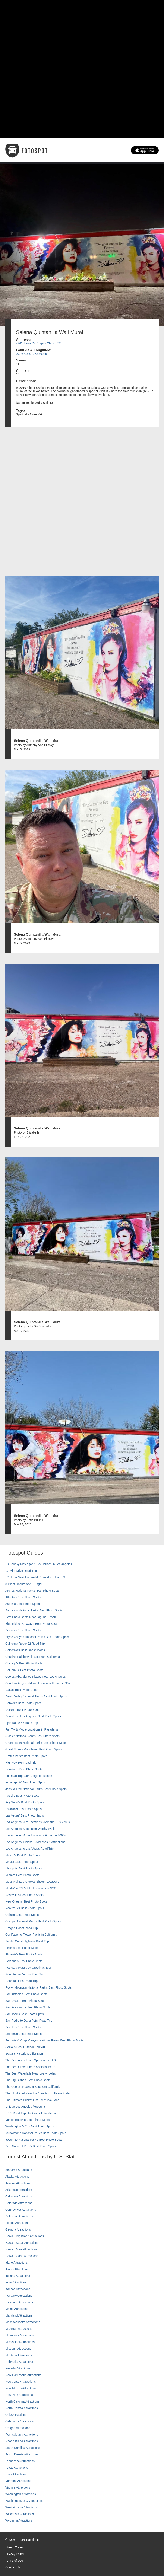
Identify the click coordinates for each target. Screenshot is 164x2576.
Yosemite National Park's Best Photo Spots (33, 2139)
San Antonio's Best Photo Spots (26, 1994)
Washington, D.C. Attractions (24, 2500)
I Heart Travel (14, 2547)
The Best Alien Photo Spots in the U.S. (31, 2060)
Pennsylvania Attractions (21, 2434)
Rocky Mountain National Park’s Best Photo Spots (38, 1987)
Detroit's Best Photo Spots (22, 1709)
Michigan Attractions (18, 2328)
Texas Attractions (16, 2467)
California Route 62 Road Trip (25, 1643)
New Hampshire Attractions (23, 2375)
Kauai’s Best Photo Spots (22, 1795)
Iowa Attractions (15, 2282)
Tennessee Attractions (20, 2461)
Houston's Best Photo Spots (23, 1769)
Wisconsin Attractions (19, 2514)
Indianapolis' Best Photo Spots (25, 1782)
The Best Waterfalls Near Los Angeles (30, 2073)
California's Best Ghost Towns (25, 1650)
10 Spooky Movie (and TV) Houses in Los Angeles (38, 1564)
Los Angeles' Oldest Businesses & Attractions (35, 1842)
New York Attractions (19, 2395)
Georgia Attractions (18, 2229)
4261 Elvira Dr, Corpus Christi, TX (38, 343)
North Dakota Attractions (21, 2408)
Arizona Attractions (17, 2183)
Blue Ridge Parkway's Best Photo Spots (31, 1623)
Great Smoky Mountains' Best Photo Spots (33, 1749)
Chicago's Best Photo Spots (23, 1663)
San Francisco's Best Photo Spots (27, 2007)
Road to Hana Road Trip (21, 1981)
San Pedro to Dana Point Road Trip (28, 2020)
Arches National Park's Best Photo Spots (32, 1590)
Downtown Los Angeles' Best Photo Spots (33, 1716)
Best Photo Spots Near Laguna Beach (30, 1617)
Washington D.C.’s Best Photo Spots (29, 2126)
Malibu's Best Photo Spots (22, 1855)
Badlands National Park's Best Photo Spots (34, 1610)
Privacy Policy (14, 2554)
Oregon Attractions (17, 2428)
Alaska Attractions (17, 2176)
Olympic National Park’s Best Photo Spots (33, 1921)
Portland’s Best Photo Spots (23, 1961)
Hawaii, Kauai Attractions (21, 2242)
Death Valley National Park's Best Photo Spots (36, 1696)
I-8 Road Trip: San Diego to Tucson (28, 1776)
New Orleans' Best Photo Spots (26, 1901)
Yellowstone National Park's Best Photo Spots (35, 2133)
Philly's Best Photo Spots (21, 1947)
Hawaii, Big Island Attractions (24, 2236)
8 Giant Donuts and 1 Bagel (23, 1584)
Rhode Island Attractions (21, 2441)
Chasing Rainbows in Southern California (32, 1656)
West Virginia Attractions (21, 2507)
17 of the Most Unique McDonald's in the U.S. (35, 1577)
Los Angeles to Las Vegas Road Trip (29, 1848)
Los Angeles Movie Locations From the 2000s (35, 1835)
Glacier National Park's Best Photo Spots (32, 1736)
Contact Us (12, 2567)
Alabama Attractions (18, 2170)
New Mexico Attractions (21, 2388)
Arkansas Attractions (19, 2189)
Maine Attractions (16, 2309)
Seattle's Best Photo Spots (23, 2027)
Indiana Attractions (17, 2275)
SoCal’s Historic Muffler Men (24, 2053)
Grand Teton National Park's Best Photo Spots (35, 1742)
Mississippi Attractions (20, 2342)
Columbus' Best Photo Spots (24, 1670)
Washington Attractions (20, 2494)
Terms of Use (14, 2560)
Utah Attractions (15, 2474)
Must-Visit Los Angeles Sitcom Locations (32, 1881)
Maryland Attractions (18, 2315)
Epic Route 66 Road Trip (21, 1723)
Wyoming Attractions (18, 2520)
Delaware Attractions (19, 2216)
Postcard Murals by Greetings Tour (28, 1967)
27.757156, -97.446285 (31, 354)
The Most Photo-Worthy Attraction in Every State (37, 2093)
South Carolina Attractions (22, 2447)
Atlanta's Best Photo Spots (23, 1597)
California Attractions (19, 2196)
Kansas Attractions (17, 2289)
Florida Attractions (17, 2223)
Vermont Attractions (18, 2481)
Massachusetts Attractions (22, 2322)
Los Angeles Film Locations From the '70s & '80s (37, 1822)
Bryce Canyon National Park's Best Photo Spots (37, 1637)
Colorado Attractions (18, 2203)
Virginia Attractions (17, 2487)
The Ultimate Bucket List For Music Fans (32, 2100)
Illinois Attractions (16, 2269)
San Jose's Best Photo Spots (24, 2014)
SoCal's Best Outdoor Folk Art (25, 2047)
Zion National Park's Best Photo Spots (30, 2146)
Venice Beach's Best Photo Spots (27, 2119)
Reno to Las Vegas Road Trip (24, 1974)
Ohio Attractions (15, 2414)
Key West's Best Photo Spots (24, 1802)
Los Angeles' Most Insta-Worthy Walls (30, 1828)
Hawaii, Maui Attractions (21, 2249)
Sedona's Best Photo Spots (23, 2033)
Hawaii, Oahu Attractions (21, 2256)
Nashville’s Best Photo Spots (24, 1895)
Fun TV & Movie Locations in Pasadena (31, 1729)
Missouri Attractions (18, 2348)
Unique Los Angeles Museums (25, 2106)
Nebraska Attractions (19, 2361)
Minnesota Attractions (19, 2335)
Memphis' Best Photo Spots (23, 1868)
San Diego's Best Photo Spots (25, 2000)
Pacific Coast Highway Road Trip (27, 1941)
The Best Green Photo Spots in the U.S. (31, 2067)
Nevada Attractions (18, 2368)
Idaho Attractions (16, 2262)
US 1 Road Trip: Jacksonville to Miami (30, 2113)
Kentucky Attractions (18, 2295)
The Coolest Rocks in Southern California (32, 2086)
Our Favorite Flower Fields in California (31, 1934)
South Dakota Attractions (21, 2454)
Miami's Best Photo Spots (22, 1875)
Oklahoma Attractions (19, 2421)
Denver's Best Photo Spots (23, 1703)
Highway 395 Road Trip (21, 1762)
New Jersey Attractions (20, 2381)
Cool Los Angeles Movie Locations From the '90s (37, 1683)
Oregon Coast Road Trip (21, 1928)
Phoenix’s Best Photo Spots (23, 1954)
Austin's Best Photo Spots (22, 1604)
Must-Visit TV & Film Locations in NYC (30, 1888)
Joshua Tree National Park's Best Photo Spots (36, 1789)
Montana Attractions (18, 2355)
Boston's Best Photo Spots (23, 1630)
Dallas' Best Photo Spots (21, 1690)
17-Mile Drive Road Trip (21, 1570)
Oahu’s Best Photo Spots (22, 1914)
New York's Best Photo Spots (24, 1908)
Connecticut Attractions (20, 2209)
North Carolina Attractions (22, 2401)
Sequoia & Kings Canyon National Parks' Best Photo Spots (44, 2040)
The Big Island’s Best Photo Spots (27, 2080)
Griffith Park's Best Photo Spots (26, 1756)
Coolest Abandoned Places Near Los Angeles (35, 1676)
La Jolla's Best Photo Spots (23, 1809)
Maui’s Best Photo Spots (21, 1862)
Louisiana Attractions (19, 2302)
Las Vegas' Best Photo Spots (24, 1815)
